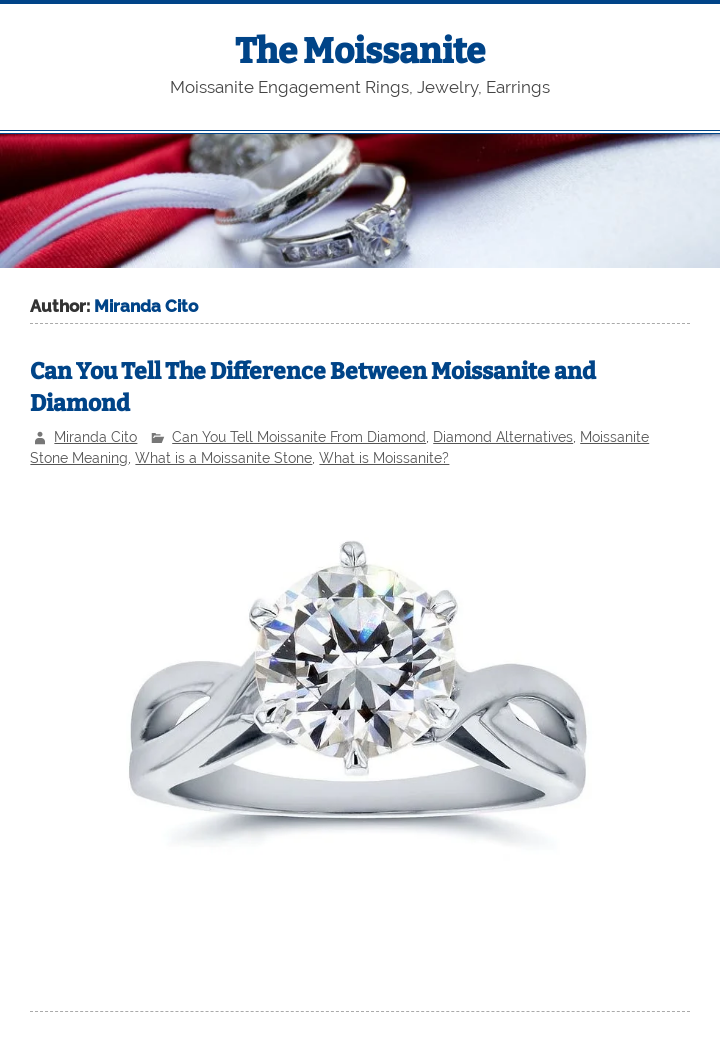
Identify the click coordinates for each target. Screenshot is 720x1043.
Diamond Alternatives (503, 437)
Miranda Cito (95, 437)
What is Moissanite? (384, 458)
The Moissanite (360, 51)
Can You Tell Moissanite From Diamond (299, 437)
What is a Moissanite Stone (223, 458)
